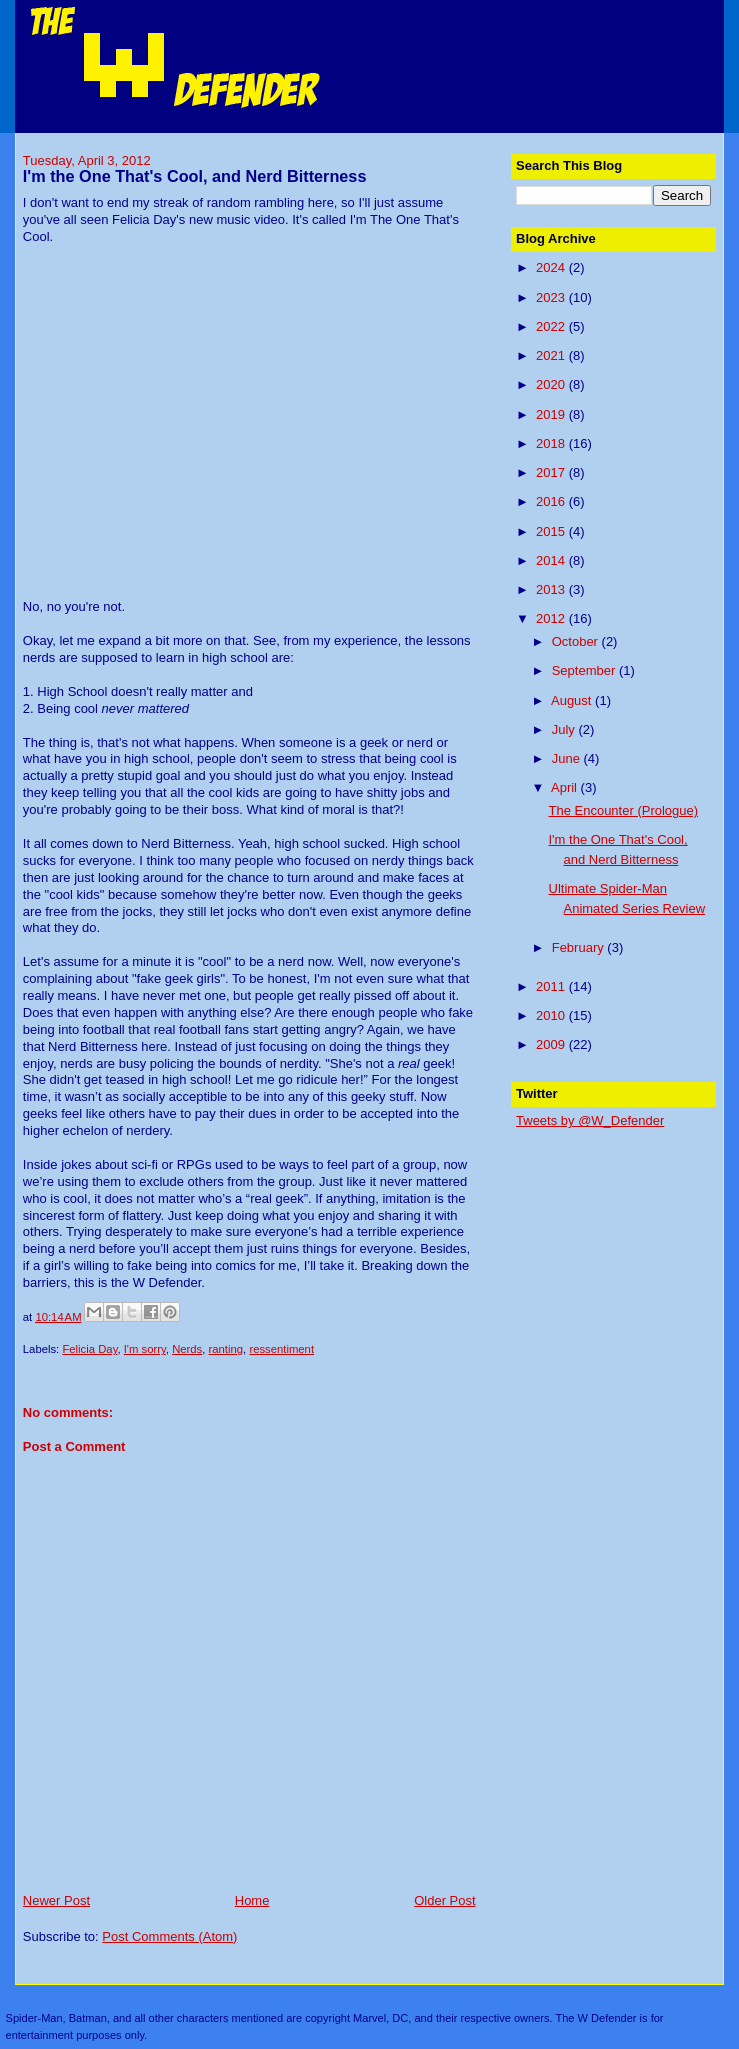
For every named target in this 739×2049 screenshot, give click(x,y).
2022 (552, 326)
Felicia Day (89, 1349)
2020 (552, 384)
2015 (552, 531)
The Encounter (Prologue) (624, 810)
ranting (226, 1349)
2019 (552, 414)
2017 (552, 472)
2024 (552, 267)
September (585, 670)
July (565, 729)
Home (252, 1900)
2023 (552, 297)
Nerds (187, 1349)
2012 (552, 618)
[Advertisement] (627, 1243)
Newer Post (56, 1900)
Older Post (444, 1900)
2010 (552, 1015)
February (580, 947)
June (568, 758)
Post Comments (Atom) (169, 1936)
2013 (552, 589)
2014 (552, 560)
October (577, 641)
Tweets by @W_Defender (590, 1120)
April (566, 787)
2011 (552, 986)
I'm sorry (145, 1349)
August (573, 700)
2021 (552, 355)
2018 (552, 443)
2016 (552, 501)
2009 (552, 1044)
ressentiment (281, 1349)
